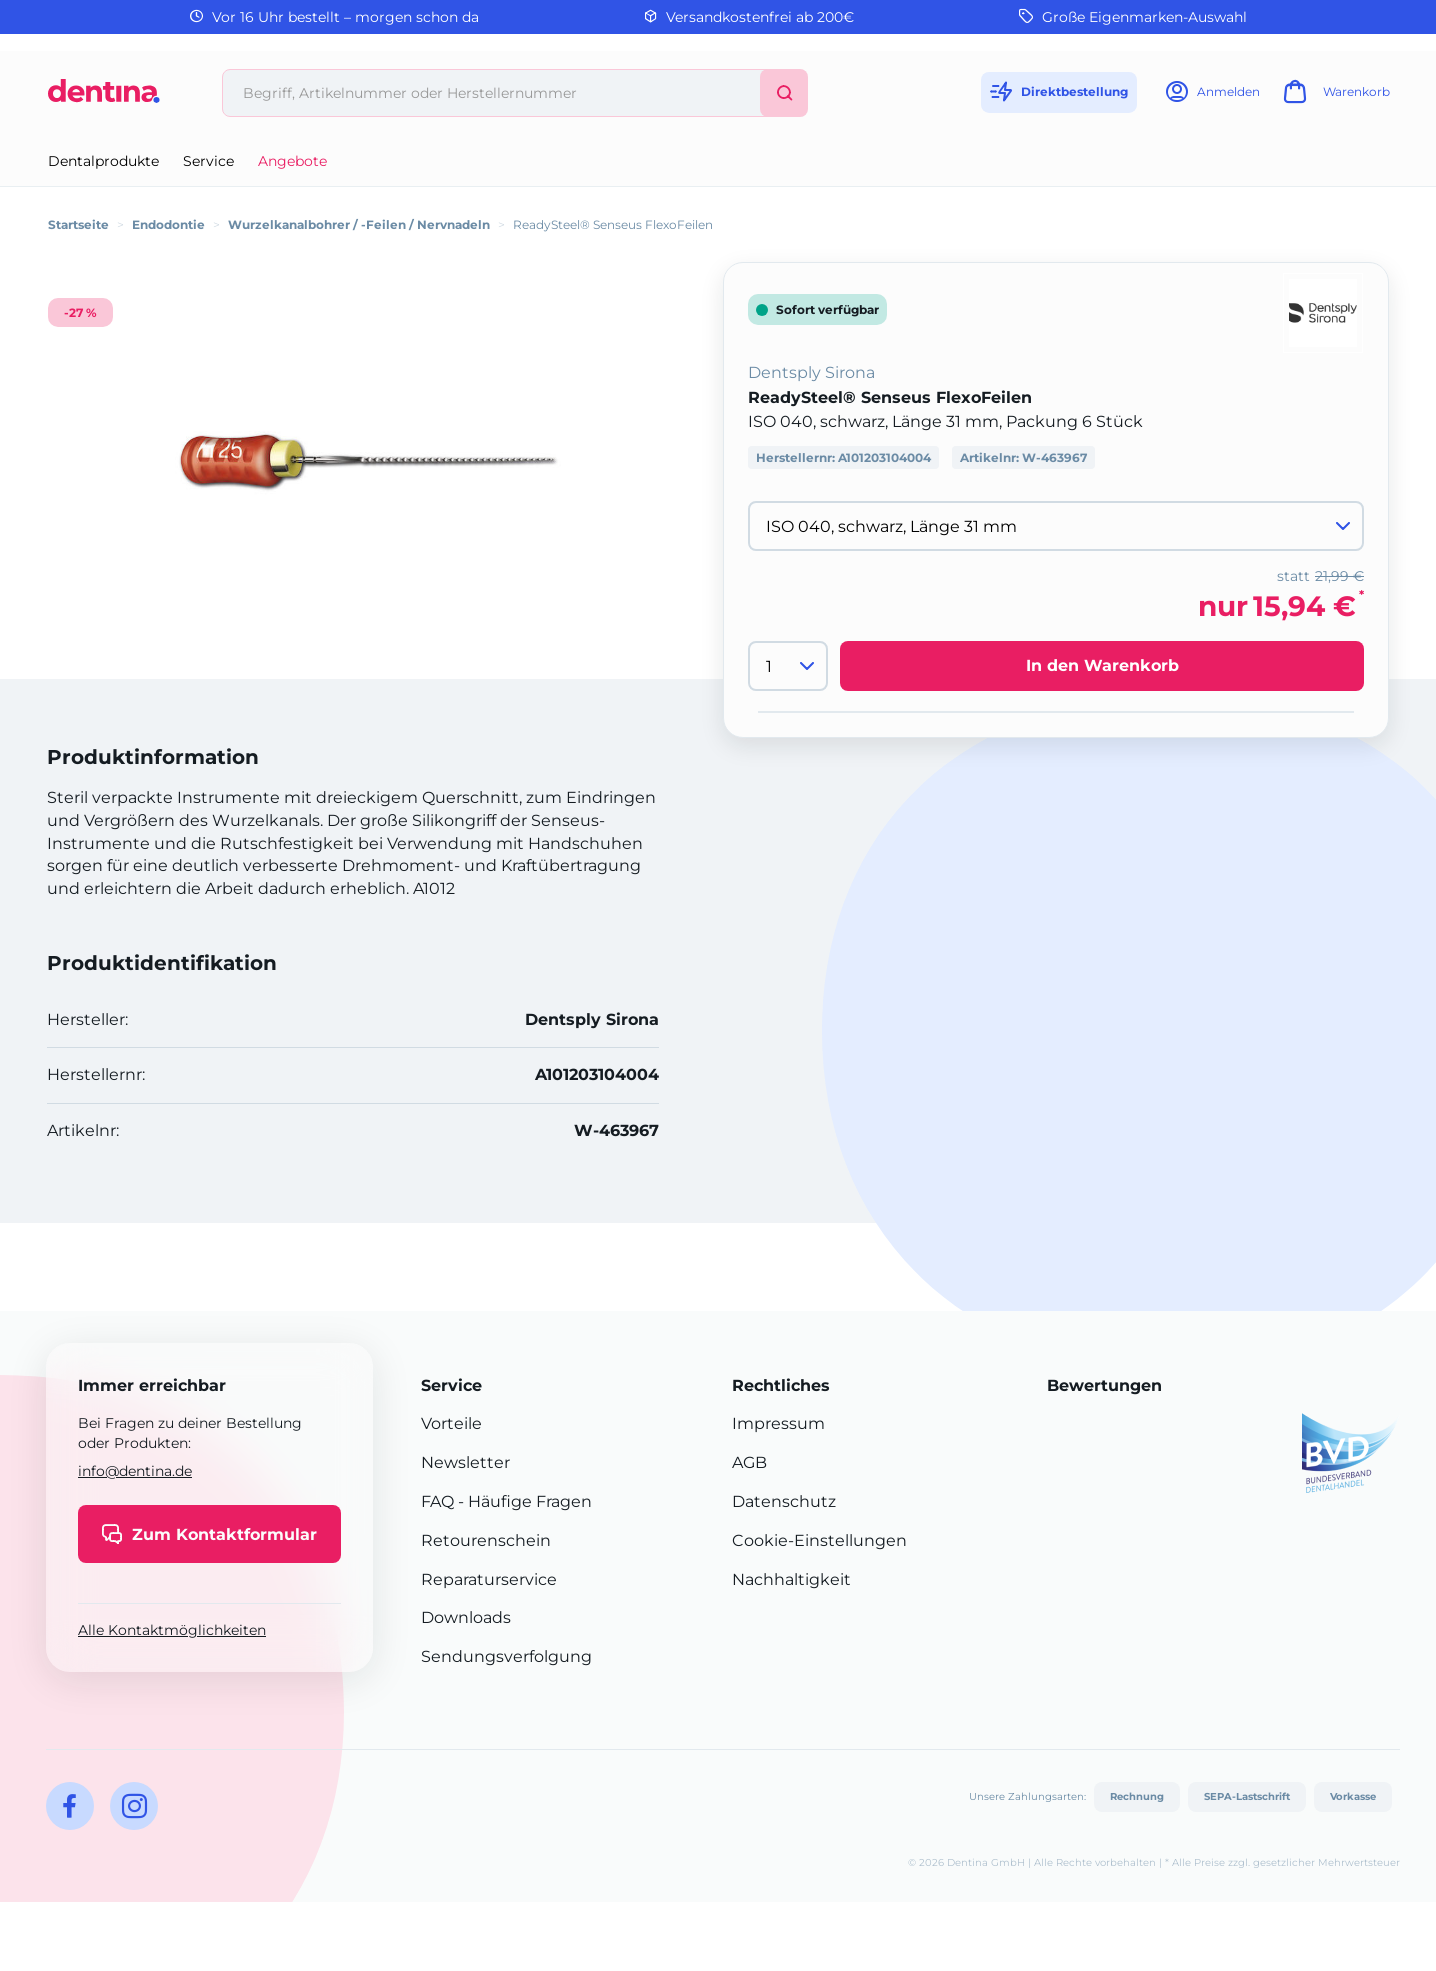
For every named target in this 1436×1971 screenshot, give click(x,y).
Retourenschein (486, 1540)
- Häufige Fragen (523, 1501)
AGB (749, 1462)
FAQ (437, 1501)
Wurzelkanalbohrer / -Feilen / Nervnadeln (359, 224)
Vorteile (451, 1423)
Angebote (292, 161)
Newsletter (465, 1462)
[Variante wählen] (1056, 526)
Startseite (78, 224)
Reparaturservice (489, 1579)
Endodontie (168, 224)
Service (208, 161)
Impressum (778, 1423)
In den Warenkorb (1102, 665)
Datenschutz (784, 1501)
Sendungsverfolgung (506, 1656)
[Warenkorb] (1334, 97)
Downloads (466, 1617)
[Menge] (788, 666)
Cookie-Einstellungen (819, 1540)
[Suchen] (784, 93)
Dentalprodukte (103, 161)
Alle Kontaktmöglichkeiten (172, 1630)
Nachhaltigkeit (791, 1579)
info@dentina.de (135, 1471)
